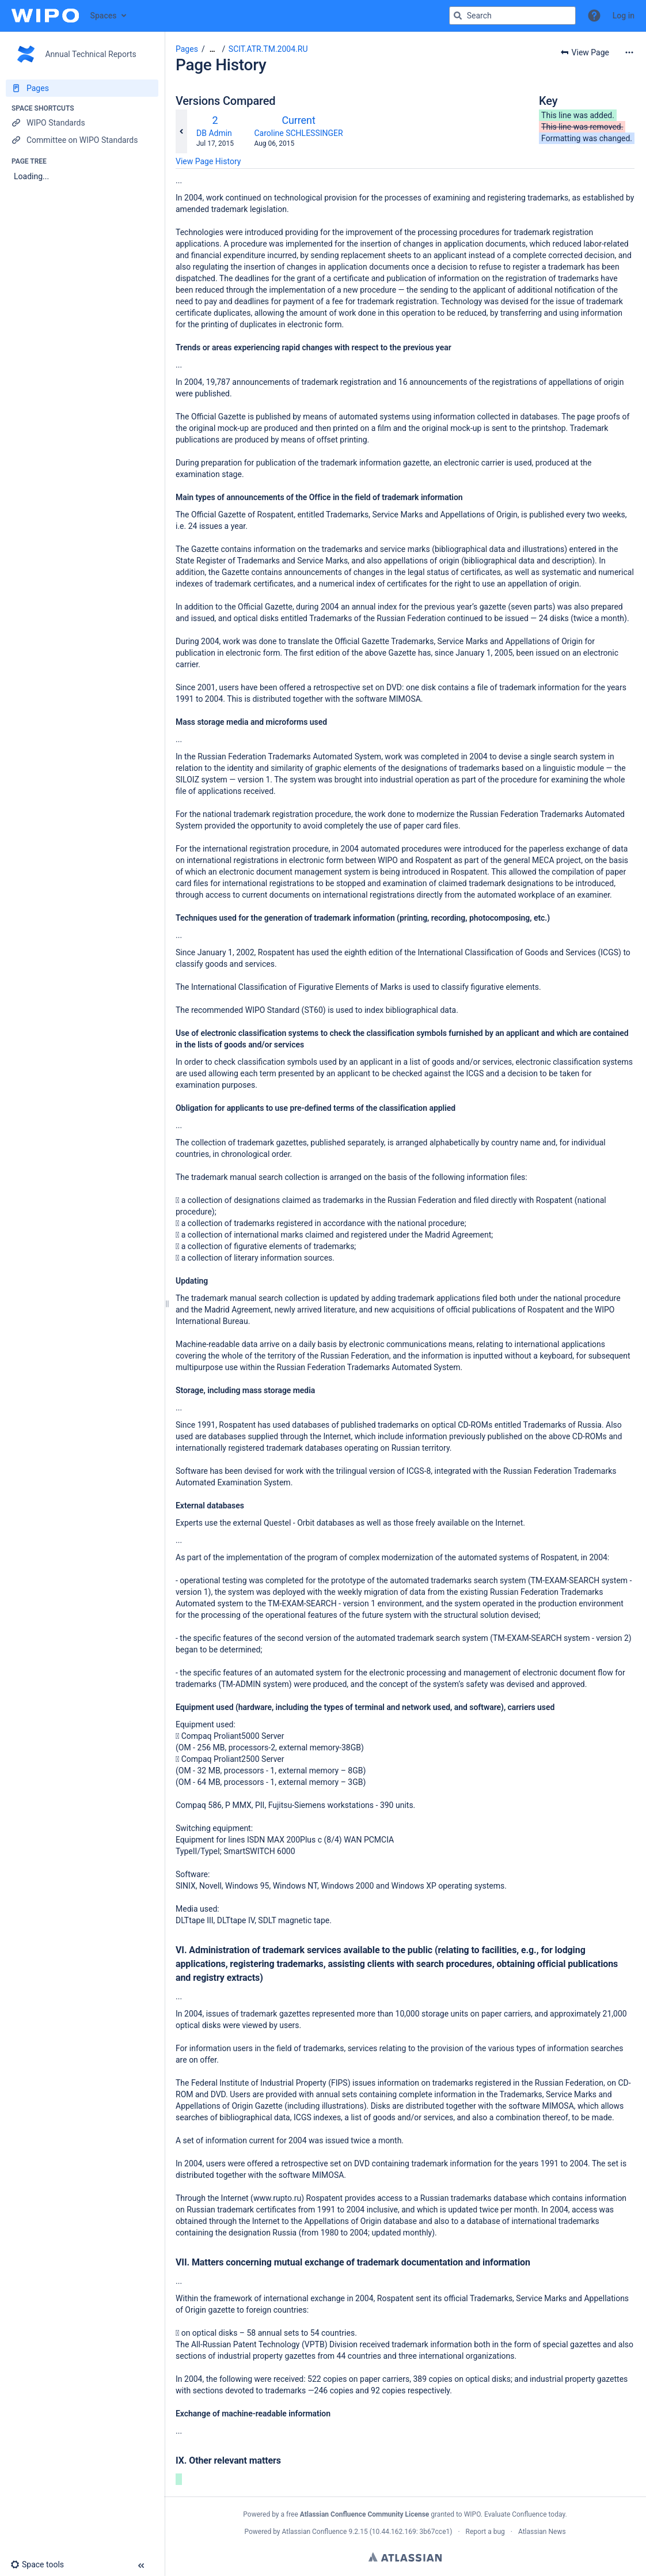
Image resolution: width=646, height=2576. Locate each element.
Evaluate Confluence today (524, 2514)
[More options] (629, 52)
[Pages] (82, 88)
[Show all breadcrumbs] (212, 49)
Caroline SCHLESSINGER (298, 133)
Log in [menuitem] (623, 15)
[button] (594, 15)
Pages (187, 49)
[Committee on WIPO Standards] (82, 140)
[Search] (457, 15)
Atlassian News (542, 2532)
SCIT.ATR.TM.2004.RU (268, 49)
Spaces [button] (103, 15)
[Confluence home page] (45, 15)
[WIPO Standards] (82, 122)
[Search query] (512, 15)
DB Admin (214, 133)
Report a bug (485, 2532)
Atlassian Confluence (314, 2532)
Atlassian (405, 2556)
